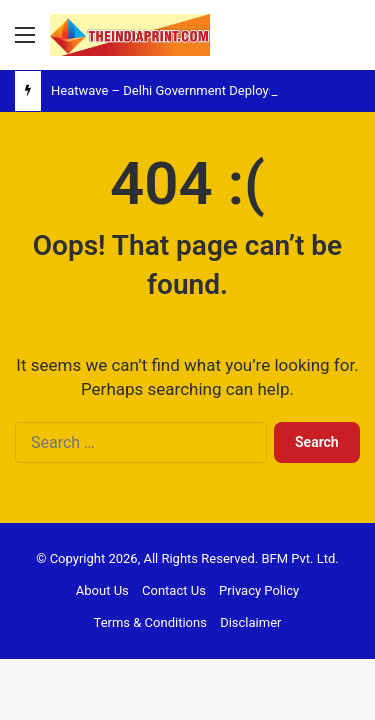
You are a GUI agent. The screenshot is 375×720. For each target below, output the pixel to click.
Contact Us (174, 590)
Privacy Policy (259, 590)
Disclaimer (250, 622)
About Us (102, 590)
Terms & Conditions (150, 622)
